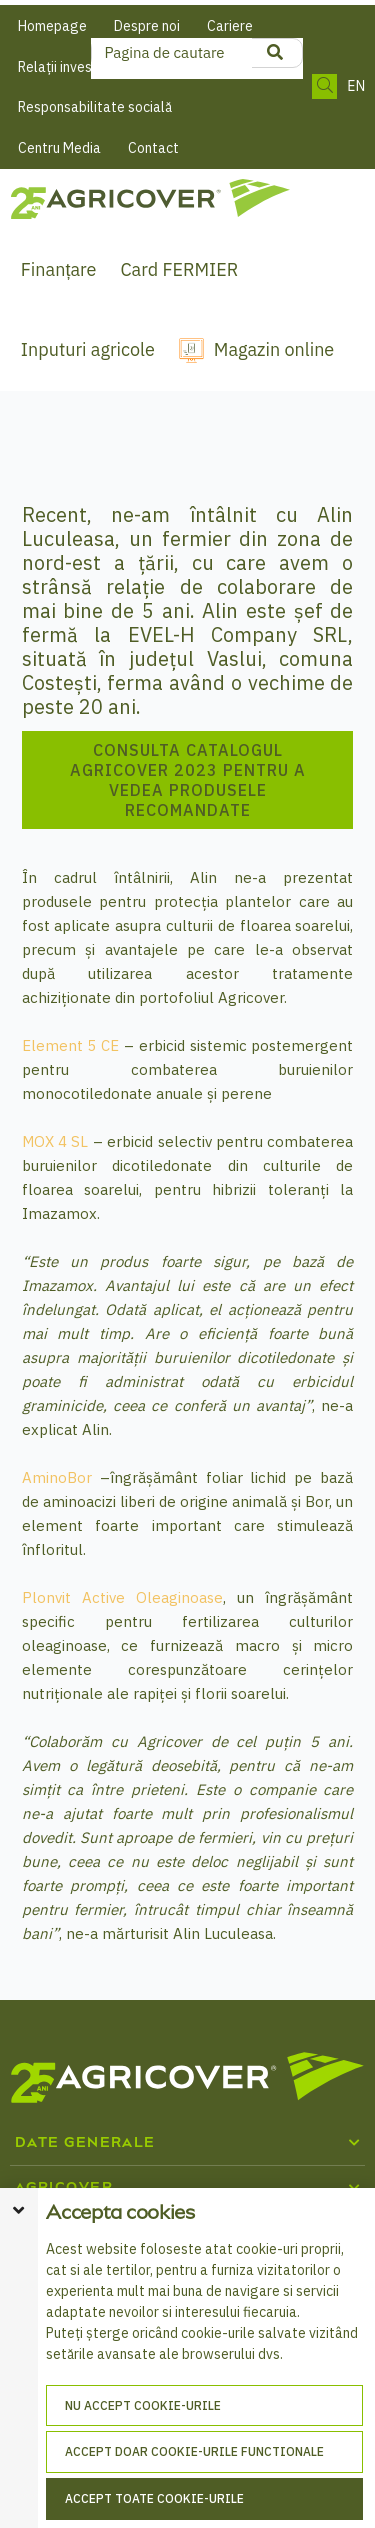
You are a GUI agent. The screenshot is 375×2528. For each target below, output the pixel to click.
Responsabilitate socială (95, 107)
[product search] (275, 53)
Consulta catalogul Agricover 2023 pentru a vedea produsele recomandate (188, 780)
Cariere (230, 26)
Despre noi (147, 26)
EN (356, 86)
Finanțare (59, 269)
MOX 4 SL (55, 1141)
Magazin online (274, 349)
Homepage (52, 26)
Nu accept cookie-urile (143, 2405)
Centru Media (59, 148)
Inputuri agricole (88, 349)
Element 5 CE (71, 1045)
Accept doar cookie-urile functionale (194, 2451)
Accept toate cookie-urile (154, 2498)
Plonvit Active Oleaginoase (122, 1597)
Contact (153, 148)
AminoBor (57, 1477)
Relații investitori (70, 67)
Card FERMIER (179, 269)
